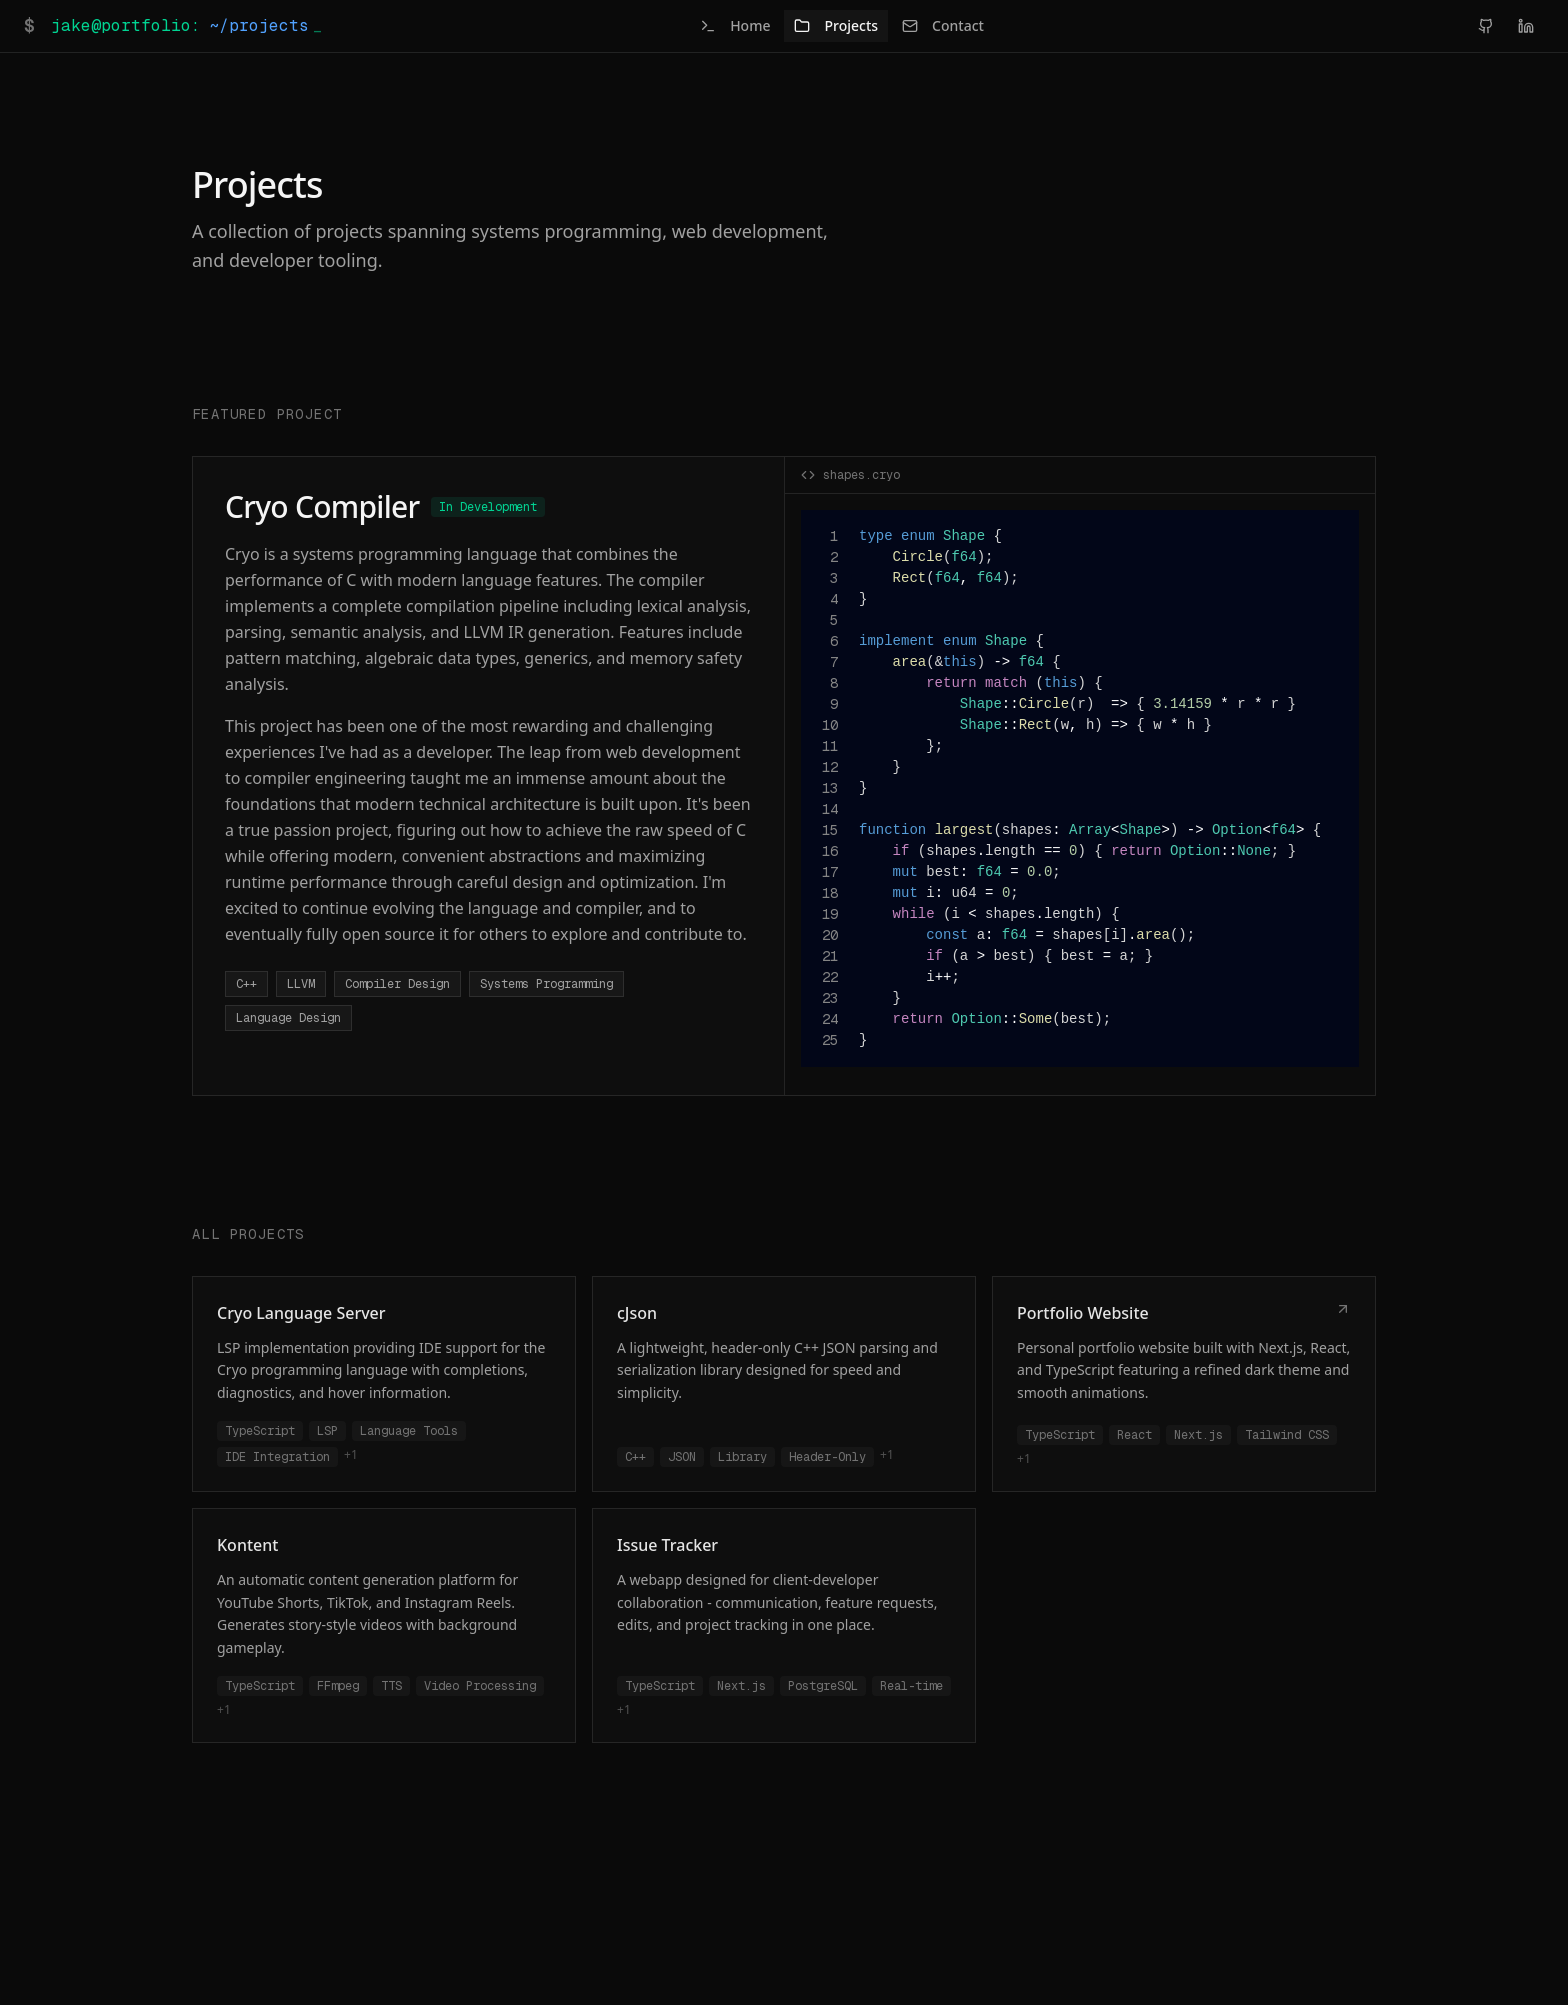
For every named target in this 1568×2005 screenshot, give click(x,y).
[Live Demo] (1343, 1310)
